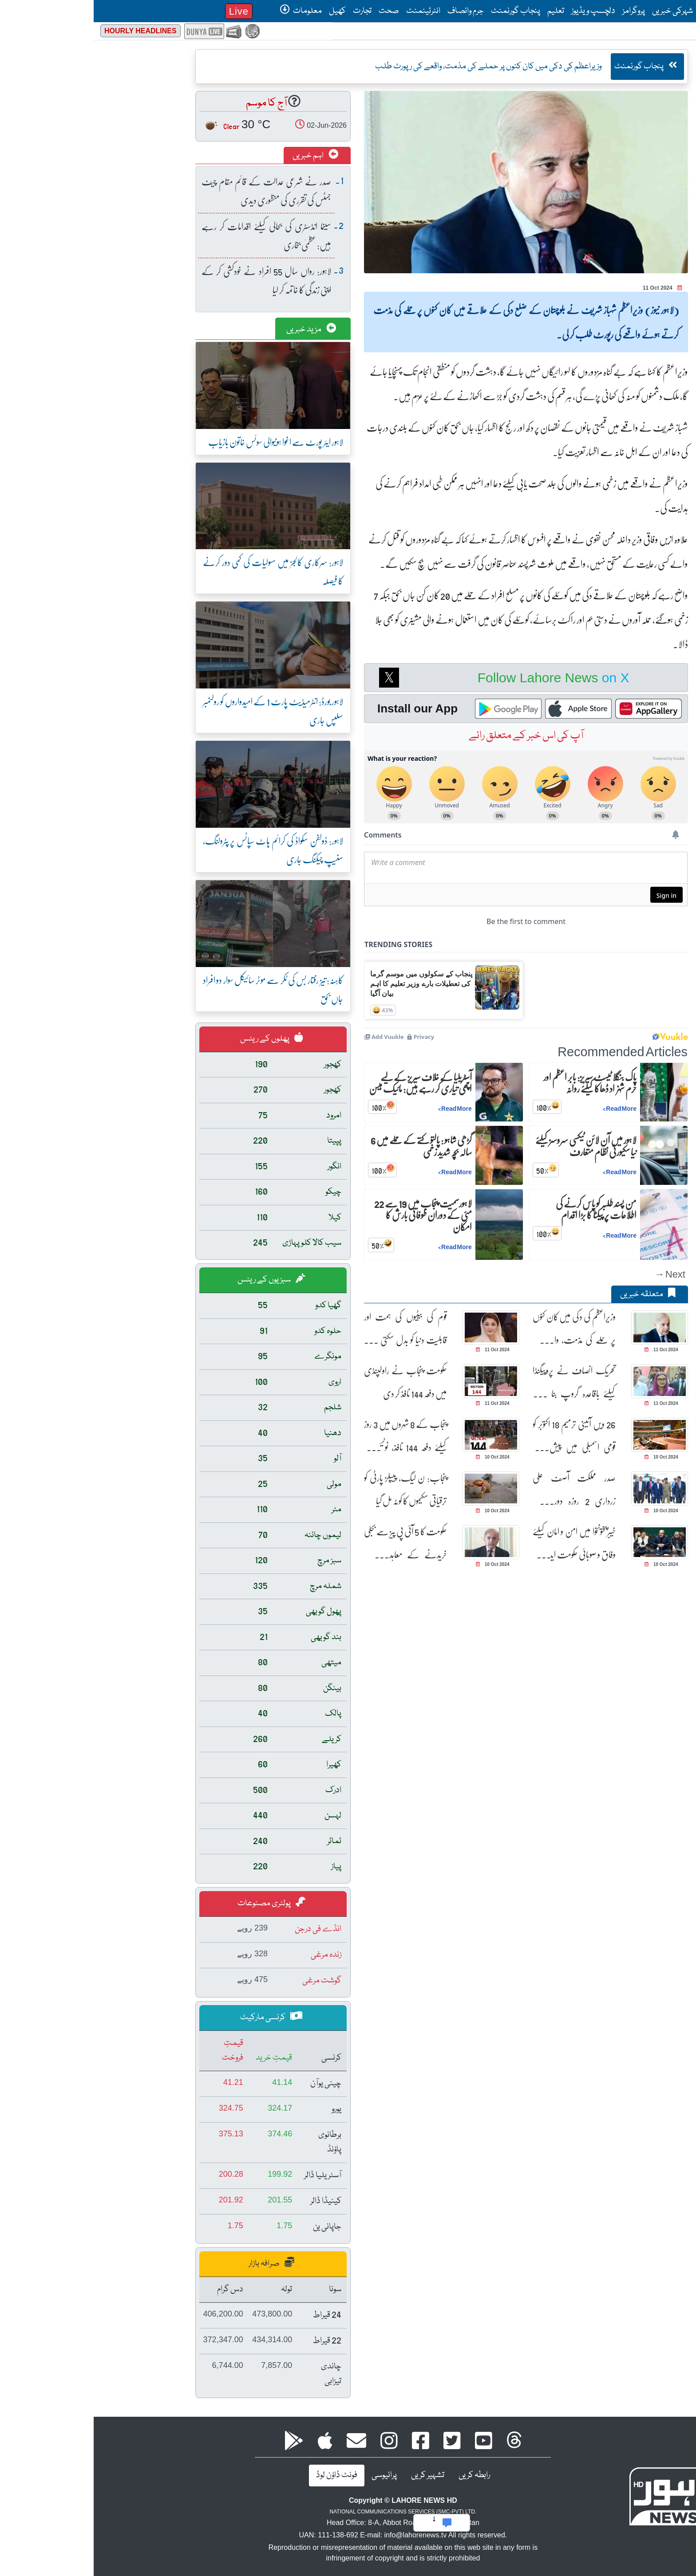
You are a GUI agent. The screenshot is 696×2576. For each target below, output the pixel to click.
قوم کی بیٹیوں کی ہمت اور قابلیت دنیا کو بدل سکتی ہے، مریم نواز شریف (311, 1328)
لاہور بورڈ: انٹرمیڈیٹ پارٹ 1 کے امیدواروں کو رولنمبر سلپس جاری (179, 710)
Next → (576, 1273)
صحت (295, 11)
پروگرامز (540, 11)
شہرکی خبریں (578, 11)
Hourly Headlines (47, 31)
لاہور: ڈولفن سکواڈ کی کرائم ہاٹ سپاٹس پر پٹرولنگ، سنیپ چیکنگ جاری (179, 849)
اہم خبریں (222, 155)
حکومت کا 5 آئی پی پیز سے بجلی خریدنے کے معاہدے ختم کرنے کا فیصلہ (311, 1543)
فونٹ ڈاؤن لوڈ (243, 2475)
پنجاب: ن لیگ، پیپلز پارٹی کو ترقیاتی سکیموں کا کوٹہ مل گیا (311, 1489)
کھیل (243, 11)
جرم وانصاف (372, 11)
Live (145, 11)
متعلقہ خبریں (554, 1294)
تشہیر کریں (334, 2475)
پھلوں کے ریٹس (177, 1039)
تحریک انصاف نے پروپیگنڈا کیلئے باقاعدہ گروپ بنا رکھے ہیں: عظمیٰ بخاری (480, 1382)
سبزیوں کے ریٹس (178, 1279)
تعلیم (462, 11)
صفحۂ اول (620, 11)
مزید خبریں (217, 329)
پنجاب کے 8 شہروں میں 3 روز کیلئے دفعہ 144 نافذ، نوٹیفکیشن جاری (311, 1435)
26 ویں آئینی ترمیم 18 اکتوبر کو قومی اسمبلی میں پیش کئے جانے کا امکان (480, 1435)
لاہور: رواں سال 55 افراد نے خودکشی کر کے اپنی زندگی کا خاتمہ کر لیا (172, 280)
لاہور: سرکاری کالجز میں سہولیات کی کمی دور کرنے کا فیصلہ (179, 571)
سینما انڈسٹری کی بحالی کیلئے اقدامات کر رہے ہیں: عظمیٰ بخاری (172, 235)
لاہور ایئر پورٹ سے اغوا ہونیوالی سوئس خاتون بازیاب (182, 441)
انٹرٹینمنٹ (329, 11)
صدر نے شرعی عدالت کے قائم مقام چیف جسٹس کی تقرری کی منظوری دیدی (172, 190)
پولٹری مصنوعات (178, 1903)
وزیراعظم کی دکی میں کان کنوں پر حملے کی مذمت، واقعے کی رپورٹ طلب (480, 1328)
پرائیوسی (290, 2475)
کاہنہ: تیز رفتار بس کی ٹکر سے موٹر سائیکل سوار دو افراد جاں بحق (179, 989)
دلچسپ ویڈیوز (500, 11)
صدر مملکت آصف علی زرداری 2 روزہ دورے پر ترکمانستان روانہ (480, 1489)
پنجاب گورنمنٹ (422, 11)
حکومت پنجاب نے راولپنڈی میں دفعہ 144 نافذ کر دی (311, 1382)
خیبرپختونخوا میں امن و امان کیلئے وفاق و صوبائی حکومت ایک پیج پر (480, 1543)
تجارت (268, 11)
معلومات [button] (207, 11)
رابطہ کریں (380, 2475)
